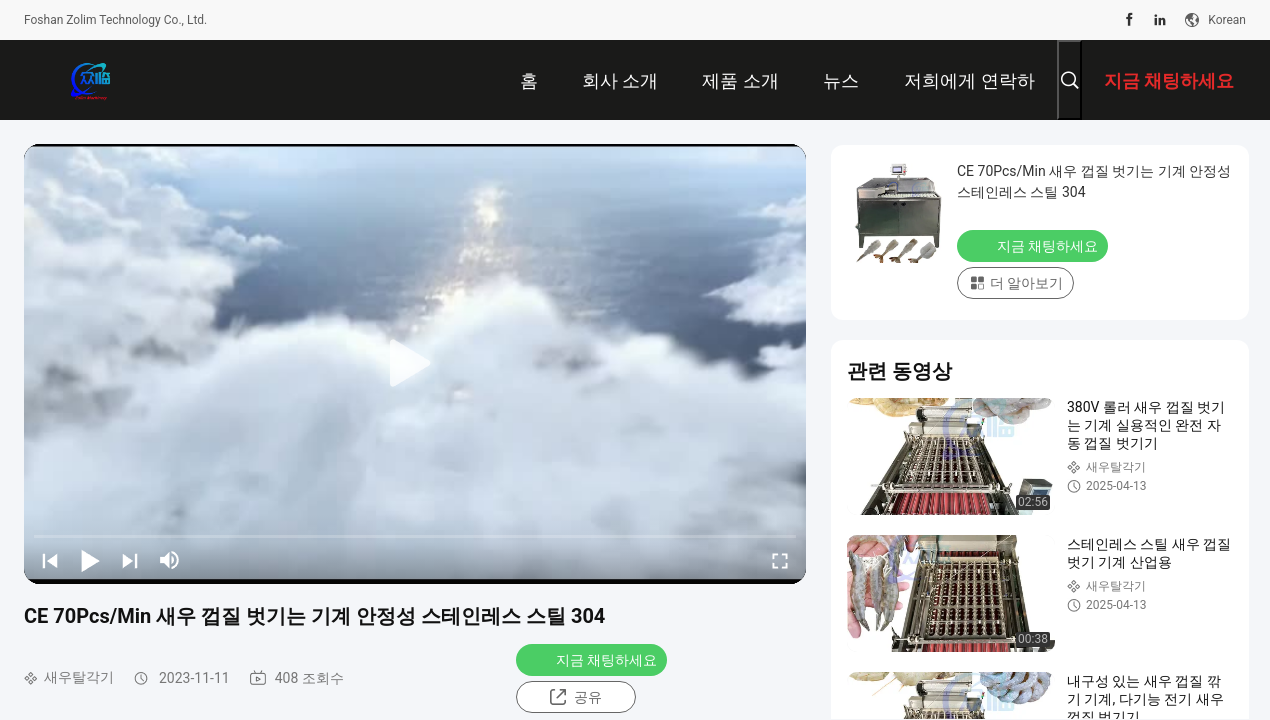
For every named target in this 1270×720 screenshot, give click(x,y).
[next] (130, 560)
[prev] (50, 560)
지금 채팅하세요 (593, 659)
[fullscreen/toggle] (780, 560)
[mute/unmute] (170, 560)
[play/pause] (90, 560)
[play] (415, 364)
